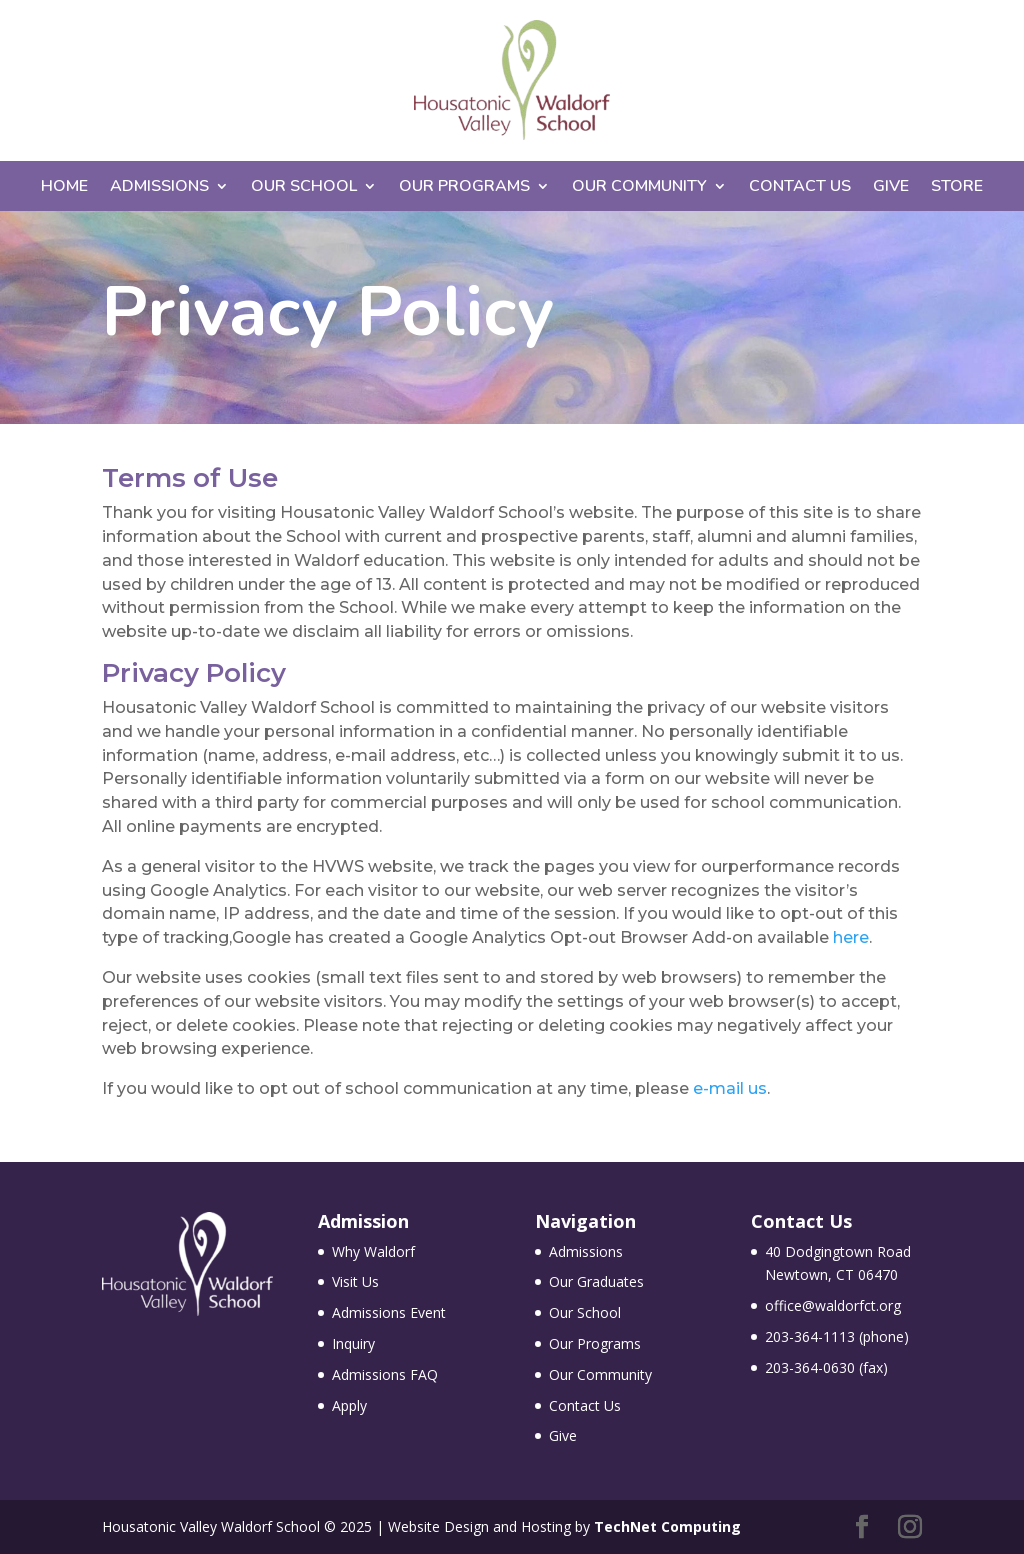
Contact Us (800, 188)
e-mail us (730, 1088)
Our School (304, 188)
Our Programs (464, 188)
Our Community (639, 188)
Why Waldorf (373, 1251)
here (851, 937)
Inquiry (353, 1343)
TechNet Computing (667, 1526)
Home (64, 188)
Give (891, 188)
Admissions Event (389, 1312)
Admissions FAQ (385, 1374)
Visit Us (355, 1281)
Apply (349, 1405)
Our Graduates (596, 1281)
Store (957, 188)
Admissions (159, 188)
